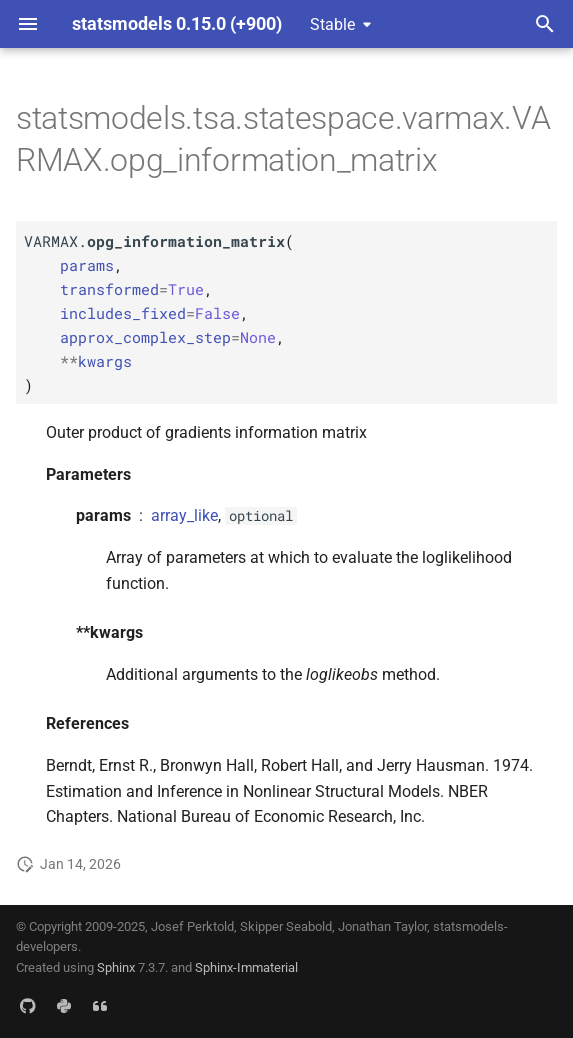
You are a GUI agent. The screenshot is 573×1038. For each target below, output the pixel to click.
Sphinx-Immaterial (246, 967)
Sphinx (116, 967)
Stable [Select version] (332, 24)
